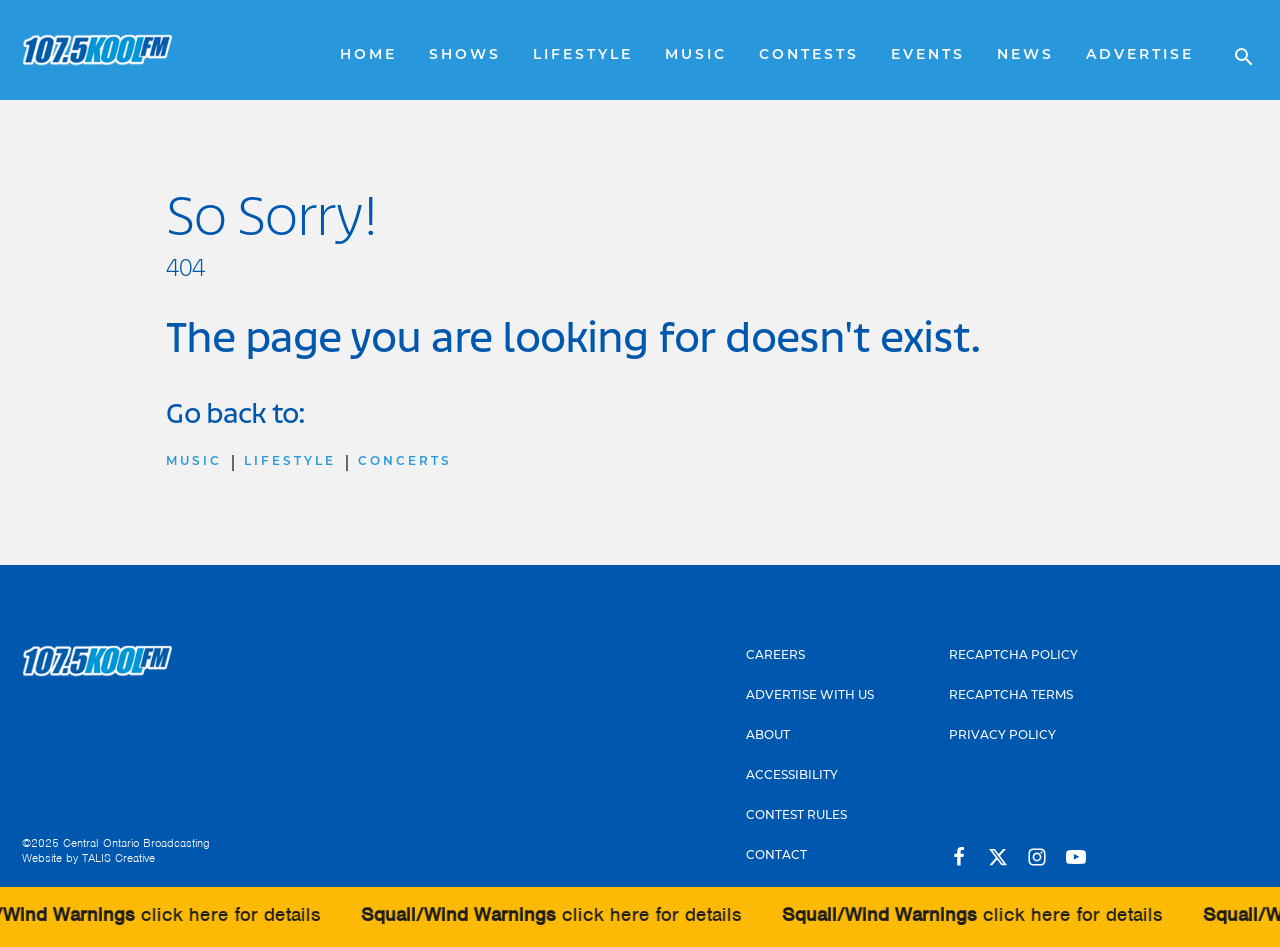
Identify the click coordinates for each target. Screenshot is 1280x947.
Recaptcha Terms (1011, 696)
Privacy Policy (1002, 736)
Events (928, 55)
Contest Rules (796, 816)
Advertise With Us (810, 696)
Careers (775, 656)
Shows (465, 55)
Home (368, 55)
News (1025, 55)
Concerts (405, 462)
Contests (809, 55)
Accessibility (792, 776)
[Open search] (1234, 50)
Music (696, 55)
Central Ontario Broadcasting (136, 843)
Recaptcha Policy (1013, 656)
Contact (776, 856)
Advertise (1140, 55)
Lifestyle (583, 55)
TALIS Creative (118, 858)
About (768, 736)
